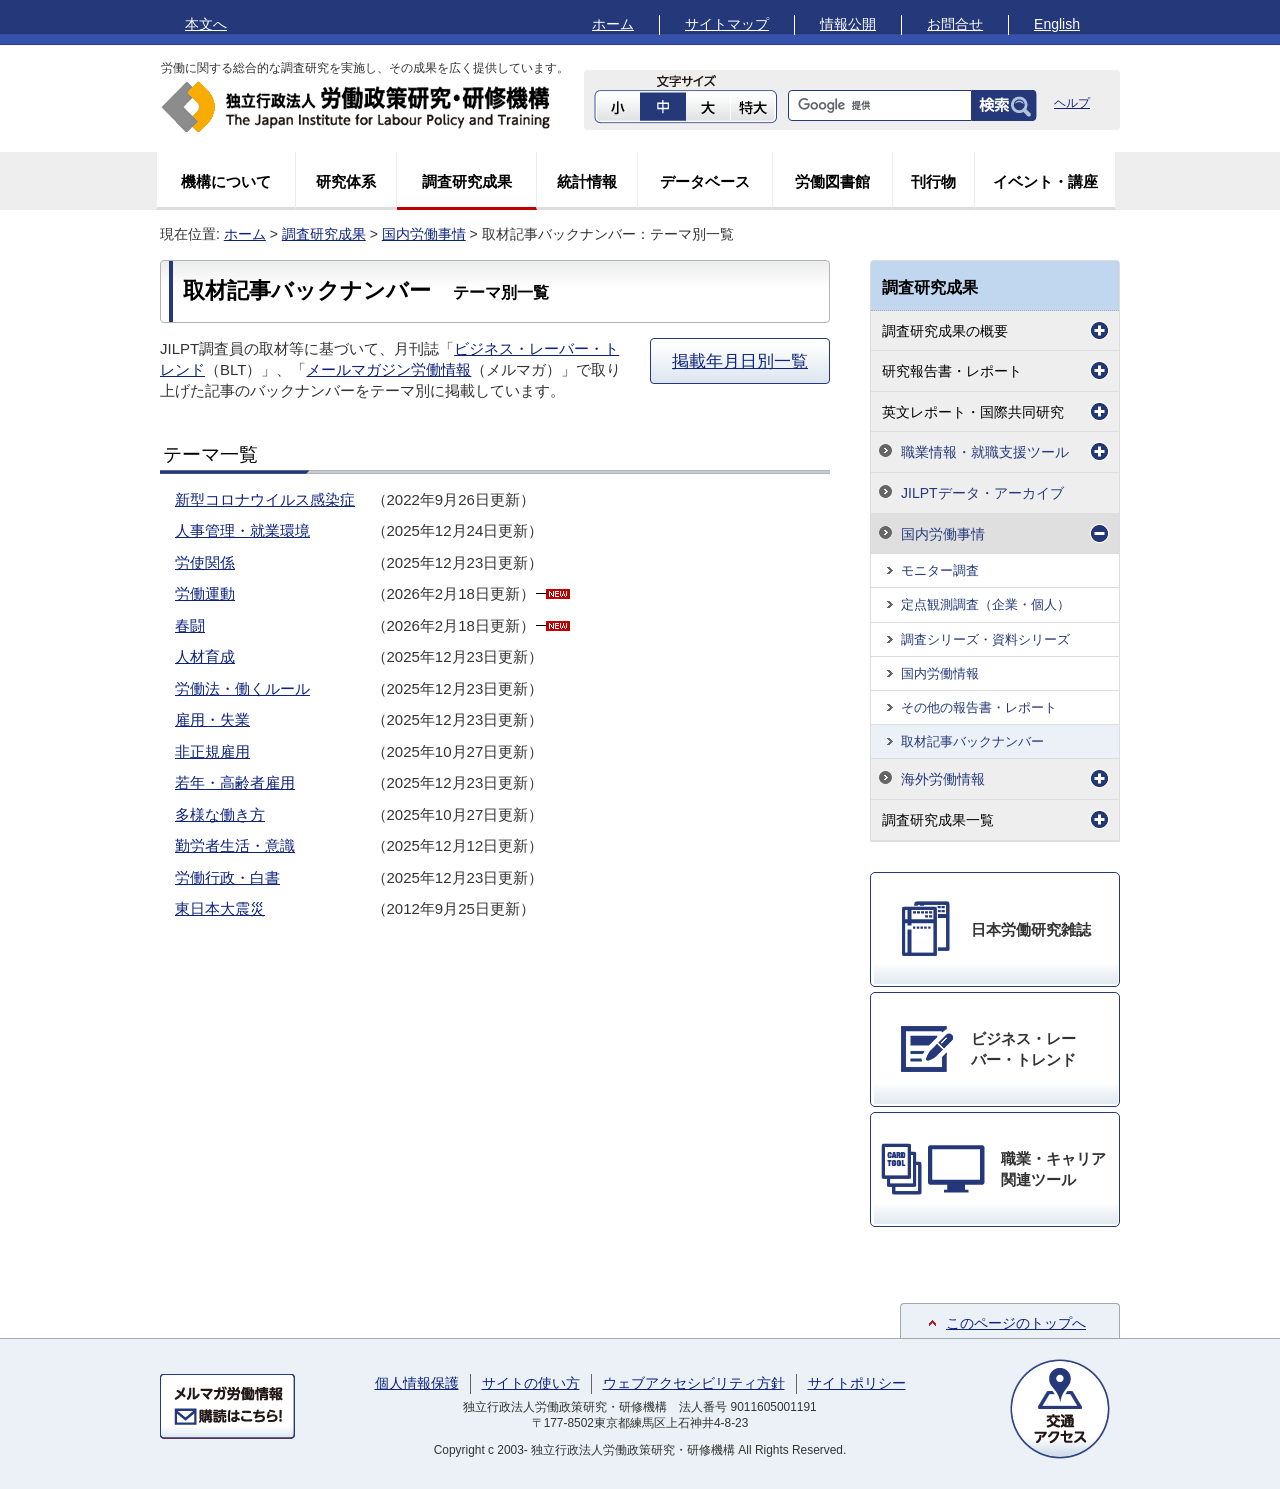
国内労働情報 (940, 673)
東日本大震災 (220, 908)
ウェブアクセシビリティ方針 (694, 1383)
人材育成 (205, 656)
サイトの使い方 (531, 1383)
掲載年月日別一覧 (740, 361)
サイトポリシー (857, 1383)
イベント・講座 (1045, 181)
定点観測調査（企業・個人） (985, 604)
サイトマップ (727, 24)
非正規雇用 (212, 751)
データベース (705, 181)
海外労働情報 (943, 779)
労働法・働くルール (242, 688)
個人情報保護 (417, 1383)
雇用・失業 (212, 719)
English (1057, 24)
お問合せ (955, 24)
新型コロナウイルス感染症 (265, 499)
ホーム (613, 24)
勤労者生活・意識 (235, 845)
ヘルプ (1072, 103)
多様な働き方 (220, 814)
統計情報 (587, 181)
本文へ (206, 24)
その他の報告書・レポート (979, 707)
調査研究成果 (467, 181)
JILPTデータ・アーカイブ (982, 493)
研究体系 (346, 181)
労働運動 (205, 593)
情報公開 (848, 24)
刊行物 (933, 181)
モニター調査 (940, 570)
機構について (226, 181)
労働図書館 (832, 181)
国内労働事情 (424, 234)
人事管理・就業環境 (242, 530)
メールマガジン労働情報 (388, 369)
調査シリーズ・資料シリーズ (985, 639)
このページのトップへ (1016, 1323)
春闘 (190, 625)
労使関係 (205, 562)
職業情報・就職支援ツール (985, 452)
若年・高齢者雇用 (235, 782)
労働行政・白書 (227, 877)
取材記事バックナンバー (972, 741)
